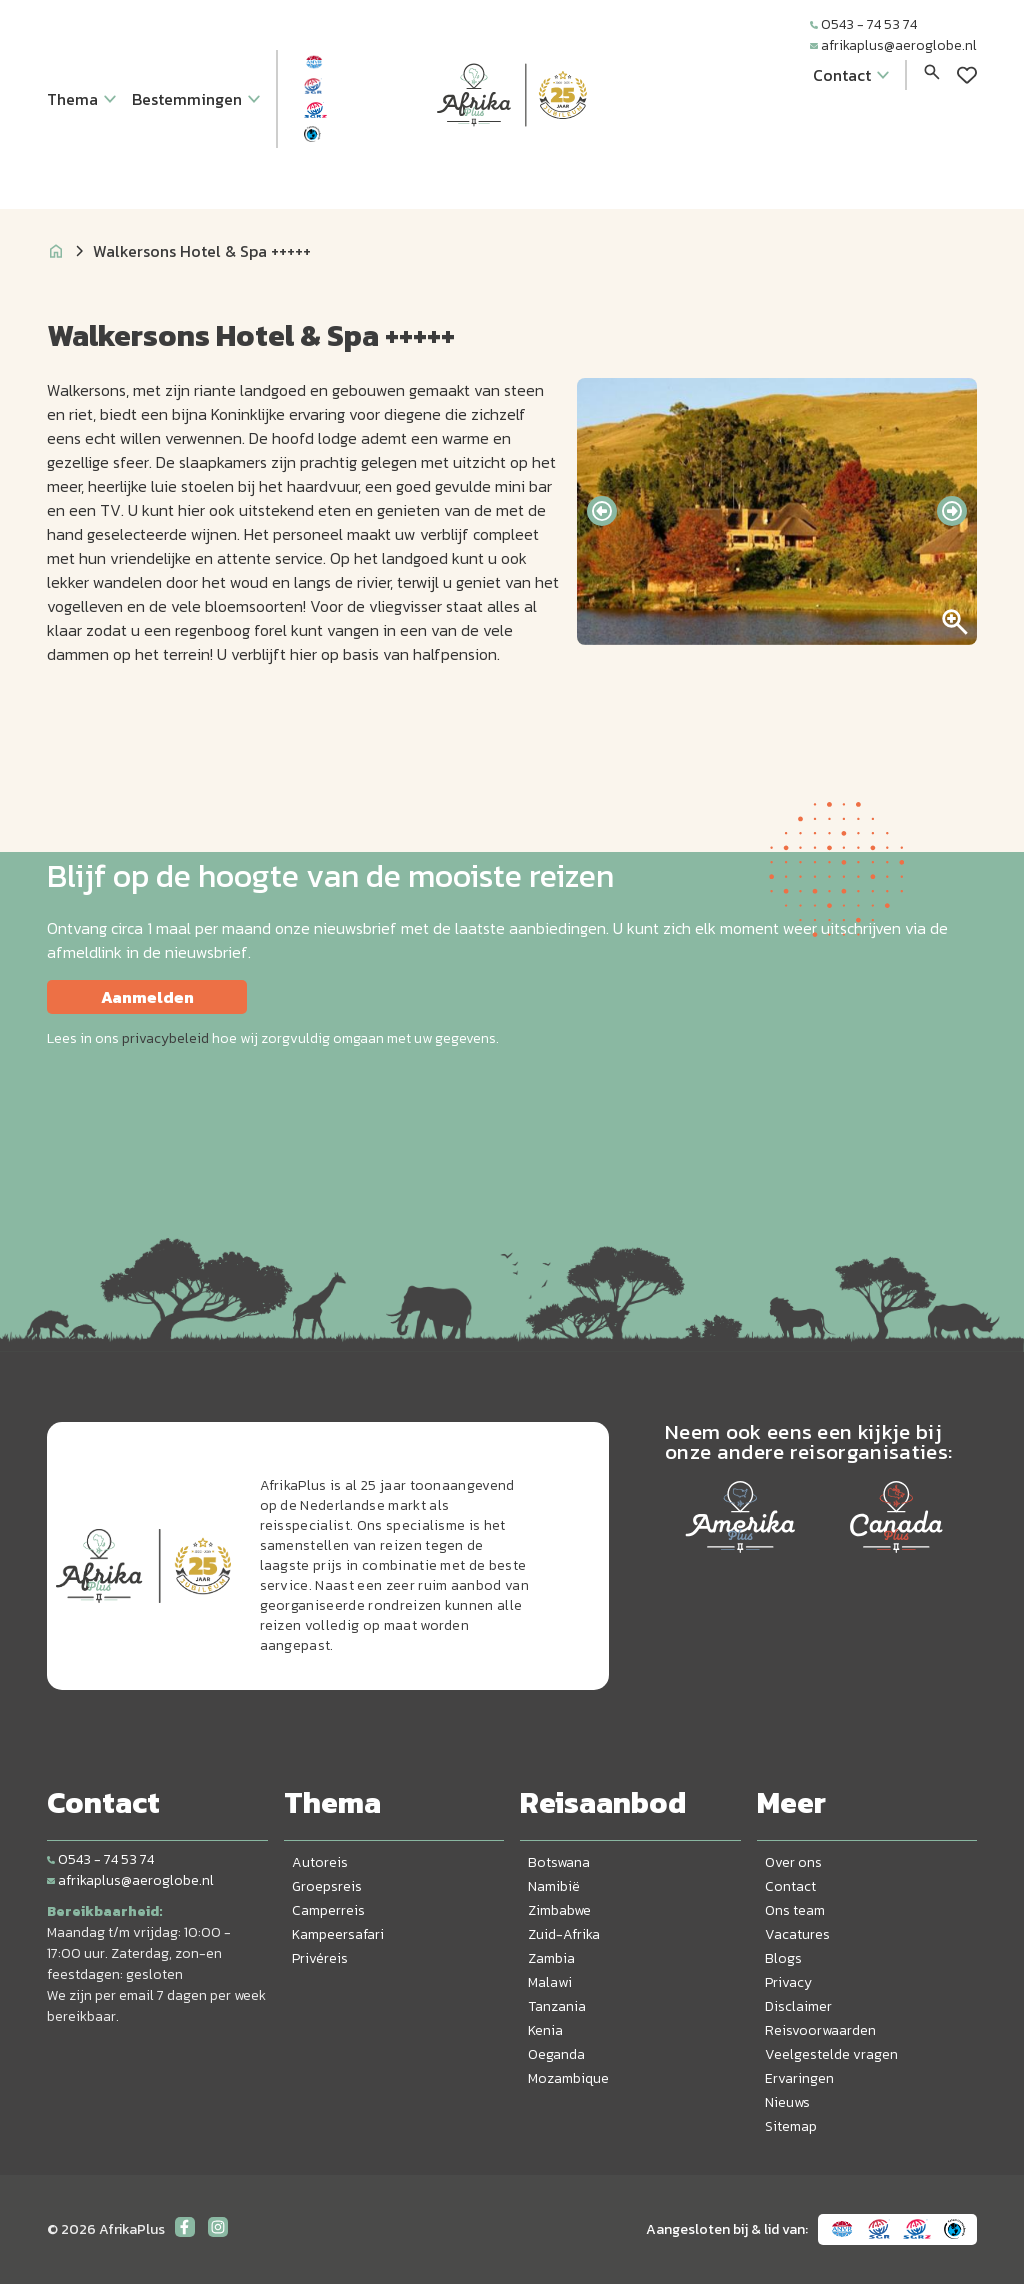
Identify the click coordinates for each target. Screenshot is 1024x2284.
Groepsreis (327, 1886)
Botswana (559, 1862)
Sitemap (791, 2126)
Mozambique (568, 2078)
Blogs (783, 1958)
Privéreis (320, 1958)
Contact (790, 1886)
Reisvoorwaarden (820, 2030)
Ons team (795, 1910)
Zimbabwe (559, 1910)
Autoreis (320, 1862)
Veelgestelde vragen (831, 2054)
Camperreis (328, 1910)
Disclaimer (798, 2006)
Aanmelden (147, 997)
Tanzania (557, 2006)
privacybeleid (165, 1038)
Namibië (554, 1886)
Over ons (793, 1862)
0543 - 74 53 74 (863, 24)
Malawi (550, 1982)
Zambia (551, 1958)
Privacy (788, 1982)
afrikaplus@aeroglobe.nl (893, 45)
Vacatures (797, 1934)
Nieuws (787, 2102)
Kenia (545, 2030)
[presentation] (602, 511)
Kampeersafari (338, 1934)
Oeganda (556, 2054)
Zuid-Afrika (564, 1934)
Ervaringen (799, 2078)
